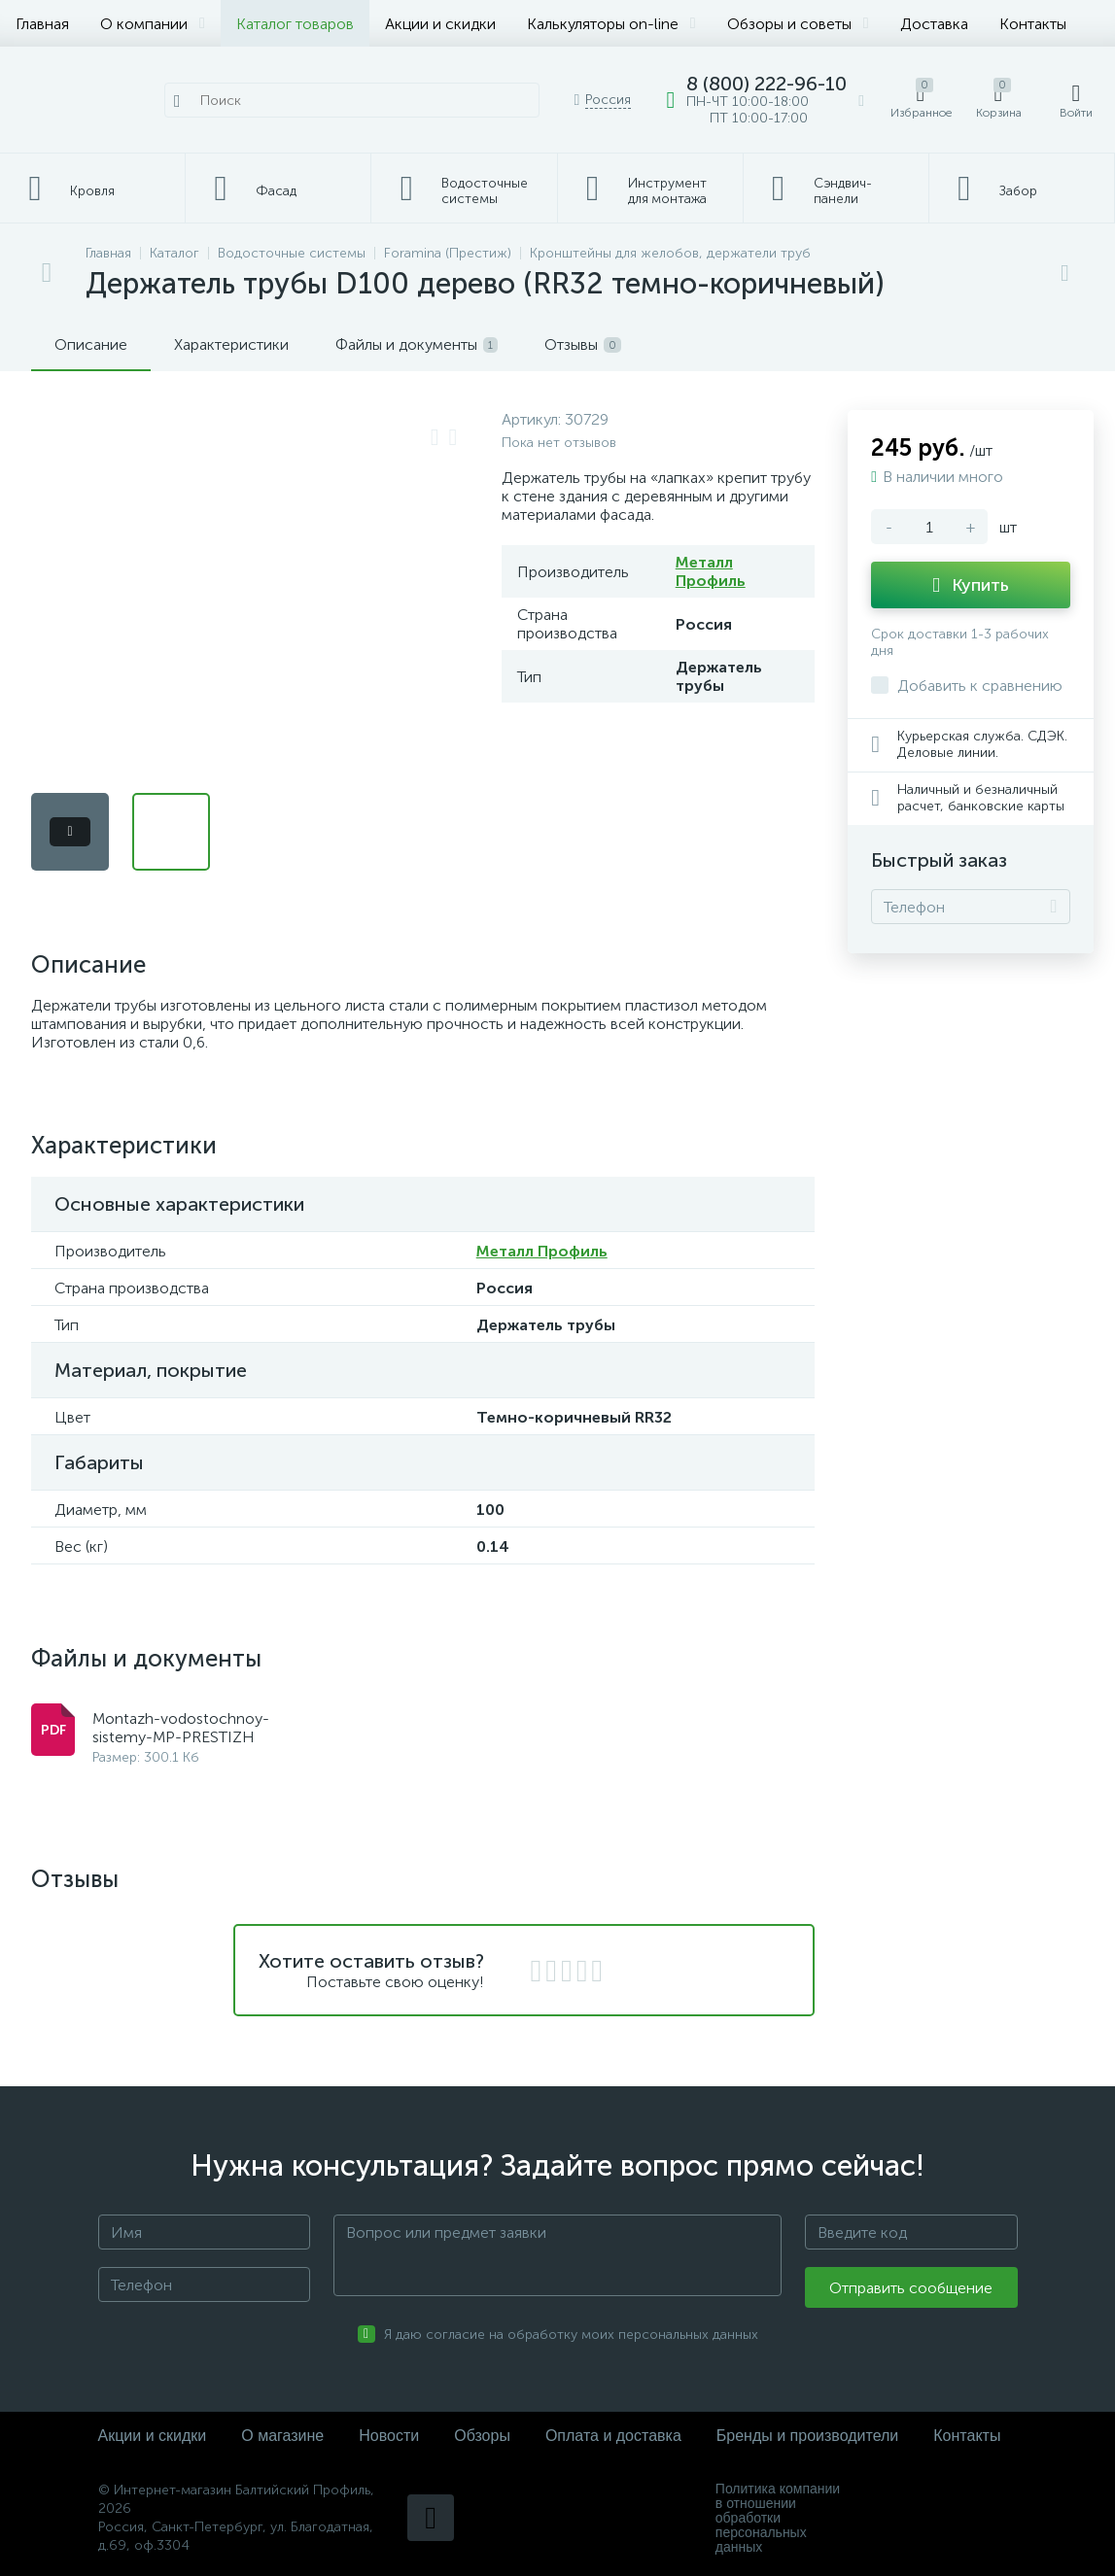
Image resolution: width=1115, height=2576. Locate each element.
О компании (152, 24)
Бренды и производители (807, 2435)
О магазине (282, 2435)
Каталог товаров (295, 24)
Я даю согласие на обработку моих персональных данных (571, 2334)
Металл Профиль (711, 571)
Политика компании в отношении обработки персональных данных (777, 2518)
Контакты (1032, 24)
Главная (42, 24)
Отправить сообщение (911, 2288)
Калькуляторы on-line (611, 24)
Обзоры (482, 2435)
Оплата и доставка (613, 2435)
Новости (389, 2435)
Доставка (934, 24)
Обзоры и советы (798, 24)
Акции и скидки (440, 24)
